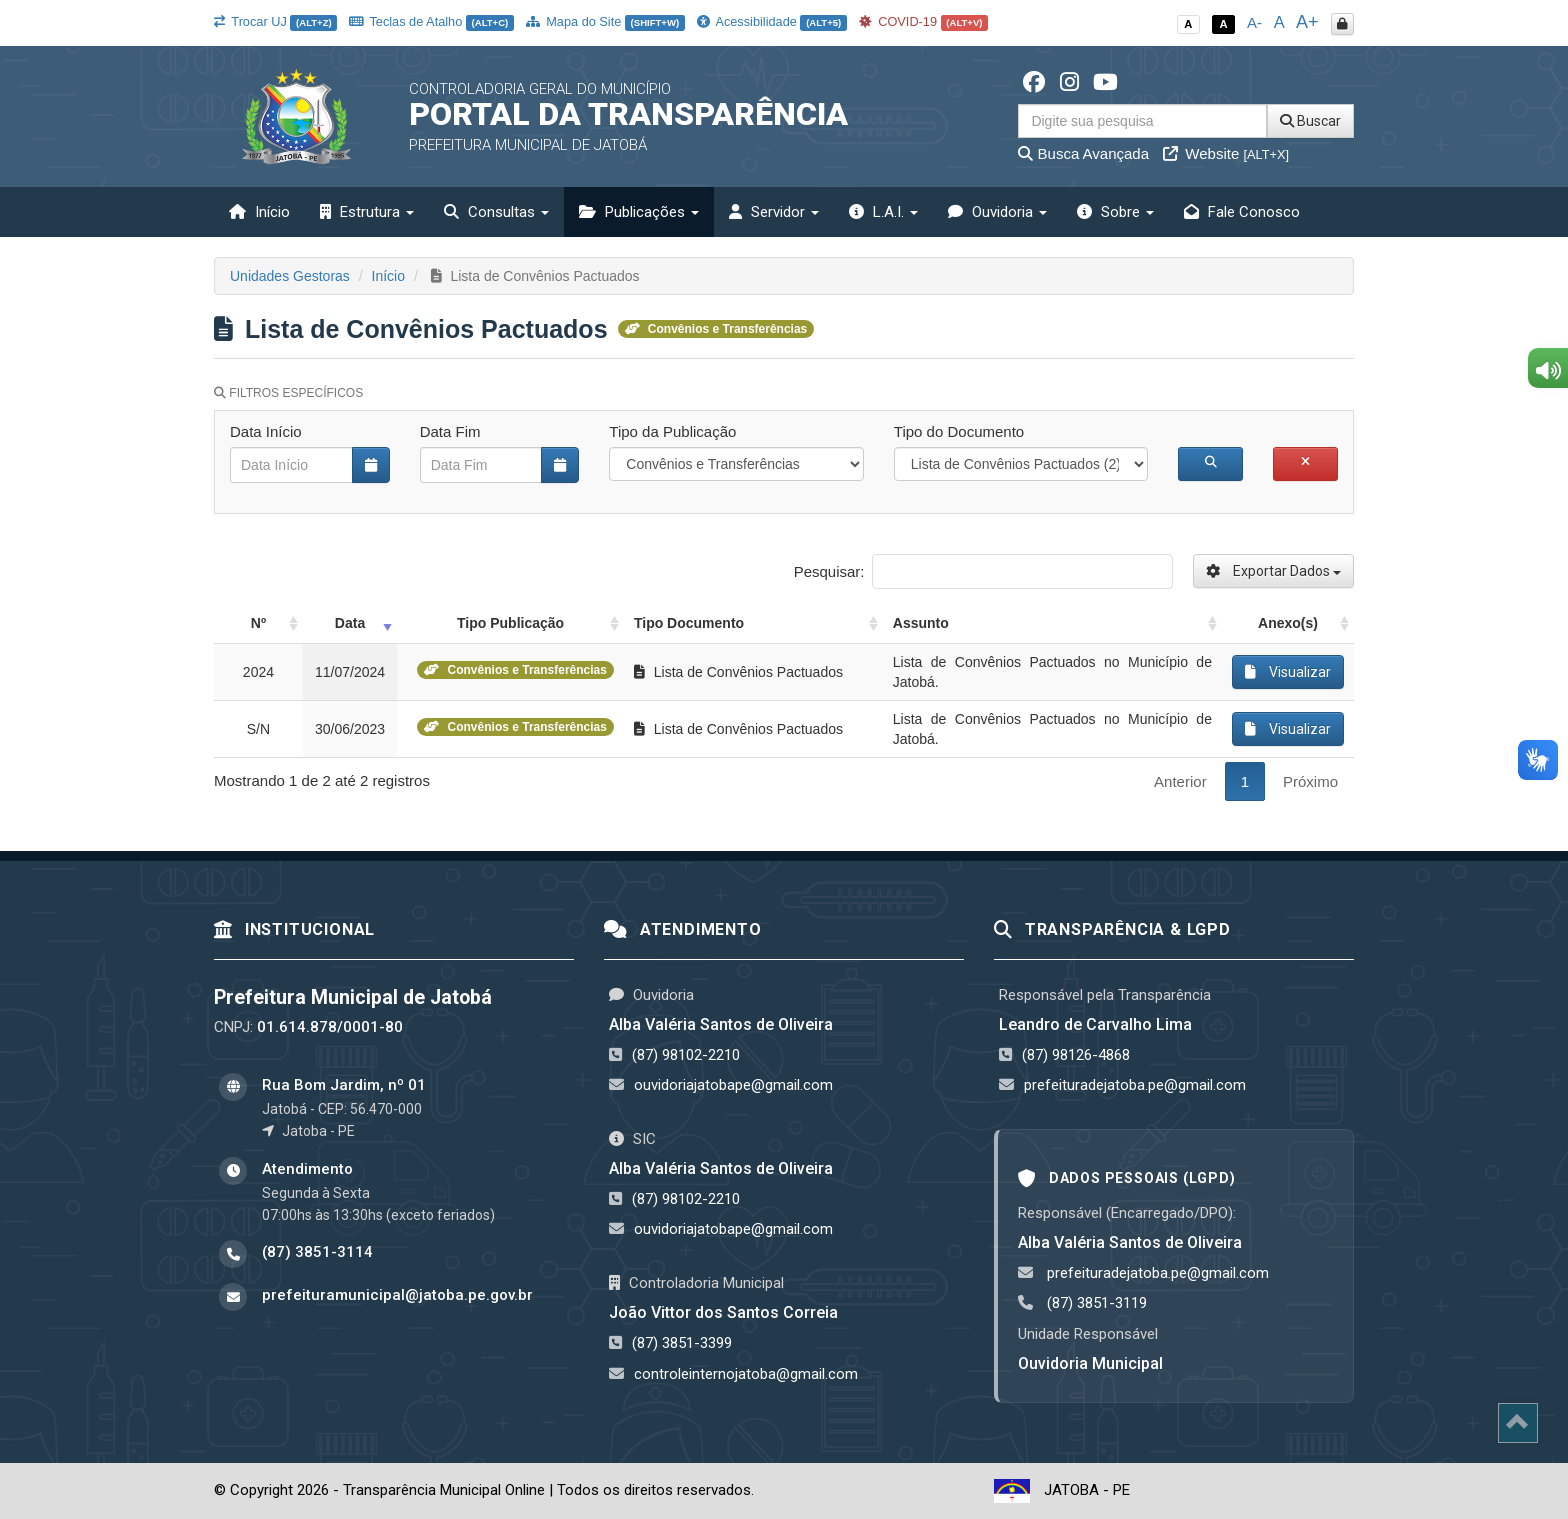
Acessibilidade (772, 21)
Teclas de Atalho (431, 21)
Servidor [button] (774, 212)
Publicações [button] (639, 212)
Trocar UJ (275, 21)
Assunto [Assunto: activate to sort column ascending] (921, 623)
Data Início (266, 431)
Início (259, 212)
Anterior (1180, 781)
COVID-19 (924, 21)
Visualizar (1288, 672)
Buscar (1310, 121)
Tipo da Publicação (672, 431)
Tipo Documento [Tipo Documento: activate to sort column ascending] (689, 623)
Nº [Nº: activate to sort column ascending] (258, 623)
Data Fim (450, 431)
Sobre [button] (1115, 212)
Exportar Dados (1273, 571)
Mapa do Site (605, 21)
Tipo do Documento (959, 431)
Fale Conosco (1242, 212)
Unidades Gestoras (290, 276)
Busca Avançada (1083, 153)
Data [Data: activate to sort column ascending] (350, 623)
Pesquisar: (983, 571)
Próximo (1310, 781)
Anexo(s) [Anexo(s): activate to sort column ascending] (1288, 623)
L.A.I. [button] (883, 212)
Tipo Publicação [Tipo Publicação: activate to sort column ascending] (510, 623)
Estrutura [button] (367, 212)
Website (1226, 153)
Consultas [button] (496, 212)
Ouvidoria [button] (997, 212)
